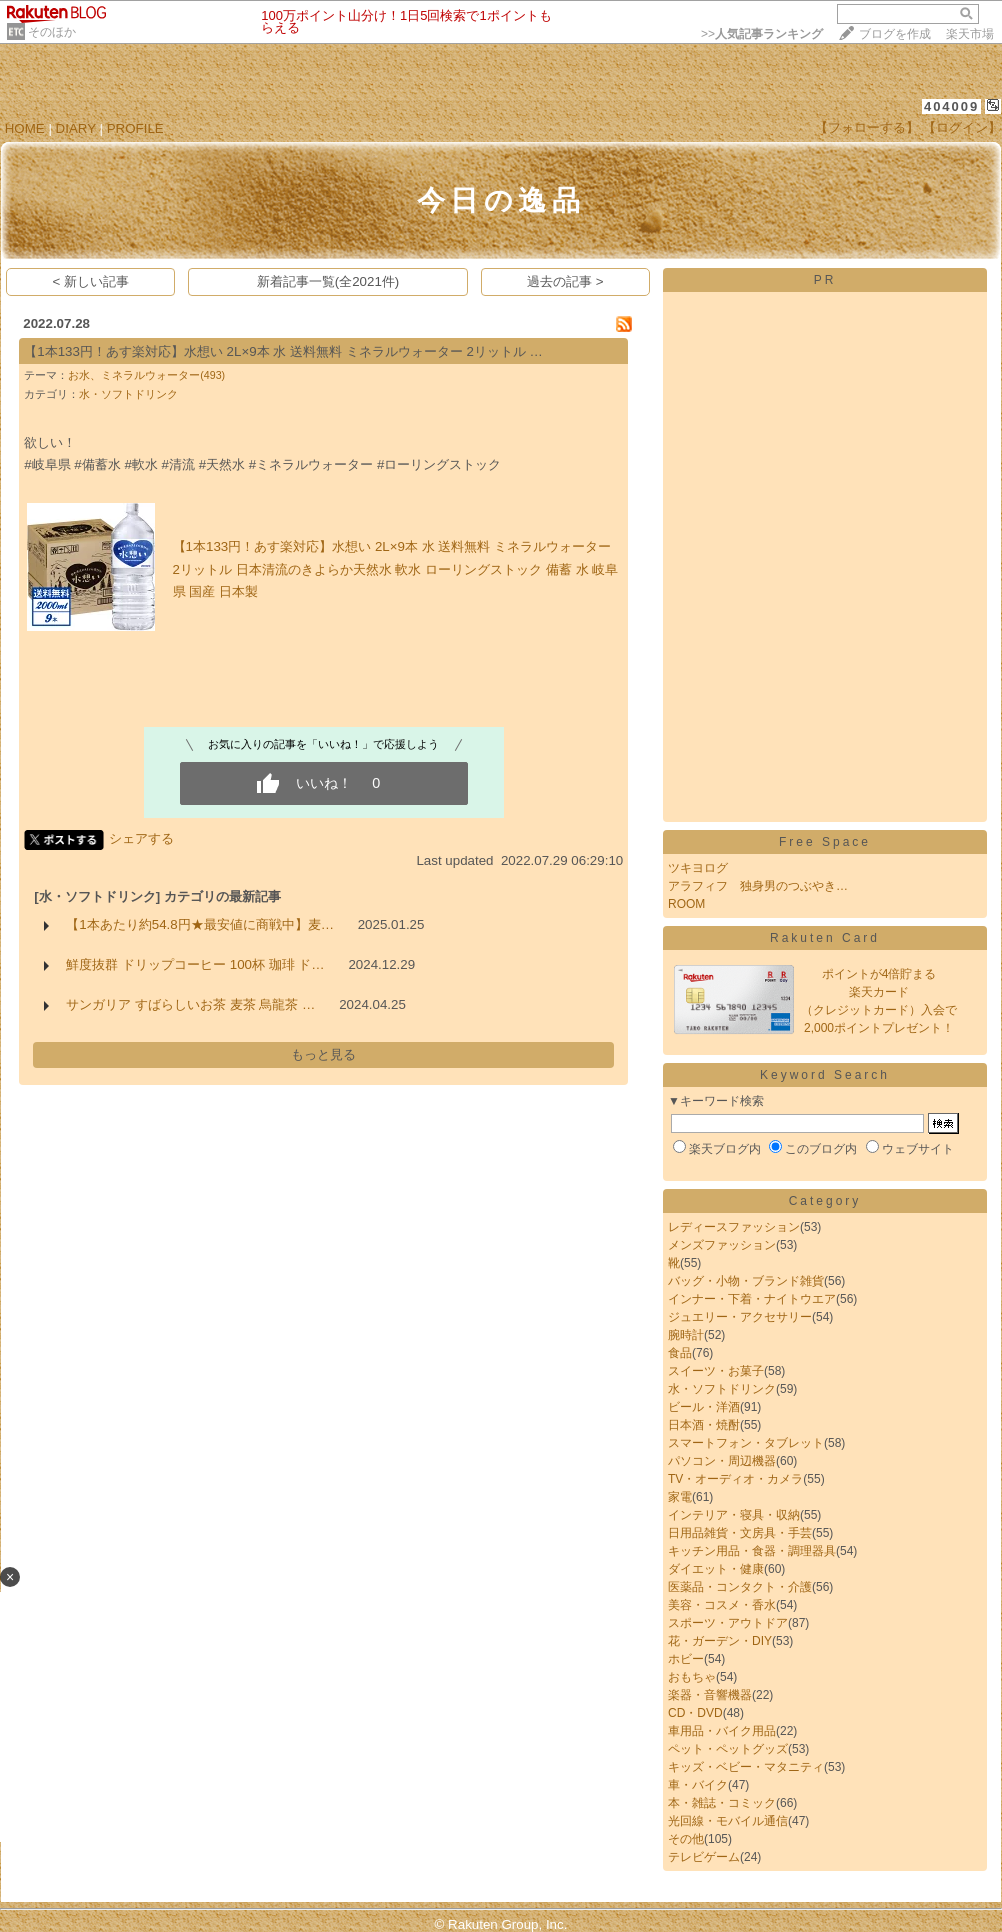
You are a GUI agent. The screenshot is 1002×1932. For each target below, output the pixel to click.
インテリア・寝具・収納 (734, 1515)
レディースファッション (734, 1227)
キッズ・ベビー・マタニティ (746, 1767)
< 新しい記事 (91, 281)
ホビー (686, 1659)
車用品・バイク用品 (722, 1731)
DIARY (76, 128)
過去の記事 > (565, 281)
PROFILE (135, 128)
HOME (25, 128)
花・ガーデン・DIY (720, 1641)
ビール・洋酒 (704, 1407)
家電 (680, 1497)
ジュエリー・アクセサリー (740, 1317)
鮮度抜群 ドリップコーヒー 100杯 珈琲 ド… (195, 964)
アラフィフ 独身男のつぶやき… (758, 886)
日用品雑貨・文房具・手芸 (740, 1533)
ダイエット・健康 (716, 1569)
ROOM (686, 904)
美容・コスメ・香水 (722, 1605)
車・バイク (698, 1785)
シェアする (141, 838)
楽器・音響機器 (710, 1695)
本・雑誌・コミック (722, 1803)
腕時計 (686, 1335)
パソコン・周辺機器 (722, 1461)
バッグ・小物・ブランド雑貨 (746, 1281)
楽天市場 (970, 34)
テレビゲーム (704, 1857)
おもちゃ (692, 1677)
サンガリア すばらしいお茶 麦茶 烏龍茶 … (190, 1004)
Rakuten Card (825, 938)
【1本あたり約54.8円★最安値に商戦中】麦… (200, 924)
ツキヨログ (698, 868)
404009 (951, 106)
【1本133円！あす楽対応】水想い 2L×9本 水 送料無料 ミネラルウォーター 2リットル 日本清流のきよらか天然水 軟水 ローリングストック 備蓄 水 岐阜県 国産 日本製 (396, 569)
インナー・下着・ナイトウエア (752, 1299)
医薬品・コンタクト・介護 (740, 1587)
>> (762, 34)
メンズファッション (722, 1245)
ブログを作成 (895, 34)
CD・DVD (695, 1713)
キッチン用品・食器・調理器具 (752, 1551)
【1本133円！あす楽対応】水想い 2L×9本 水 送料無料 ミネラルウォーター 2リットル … (283, 351)
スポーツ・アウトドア (728, 1623)
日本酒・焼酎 (704, 1425)
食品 (680, 1353)
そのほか (52, 32)
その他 (686, 1839)
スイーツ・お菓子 (716, 1371)
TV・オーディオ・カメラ (735, 1479)
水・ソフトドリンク (128, 394)
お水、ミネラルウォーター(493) (146, 375)
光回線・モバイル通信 (728, 1821)
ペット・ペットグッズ (728, 1749)
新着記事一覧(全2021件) (328, 281)
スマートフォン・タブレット (746, 1443)
